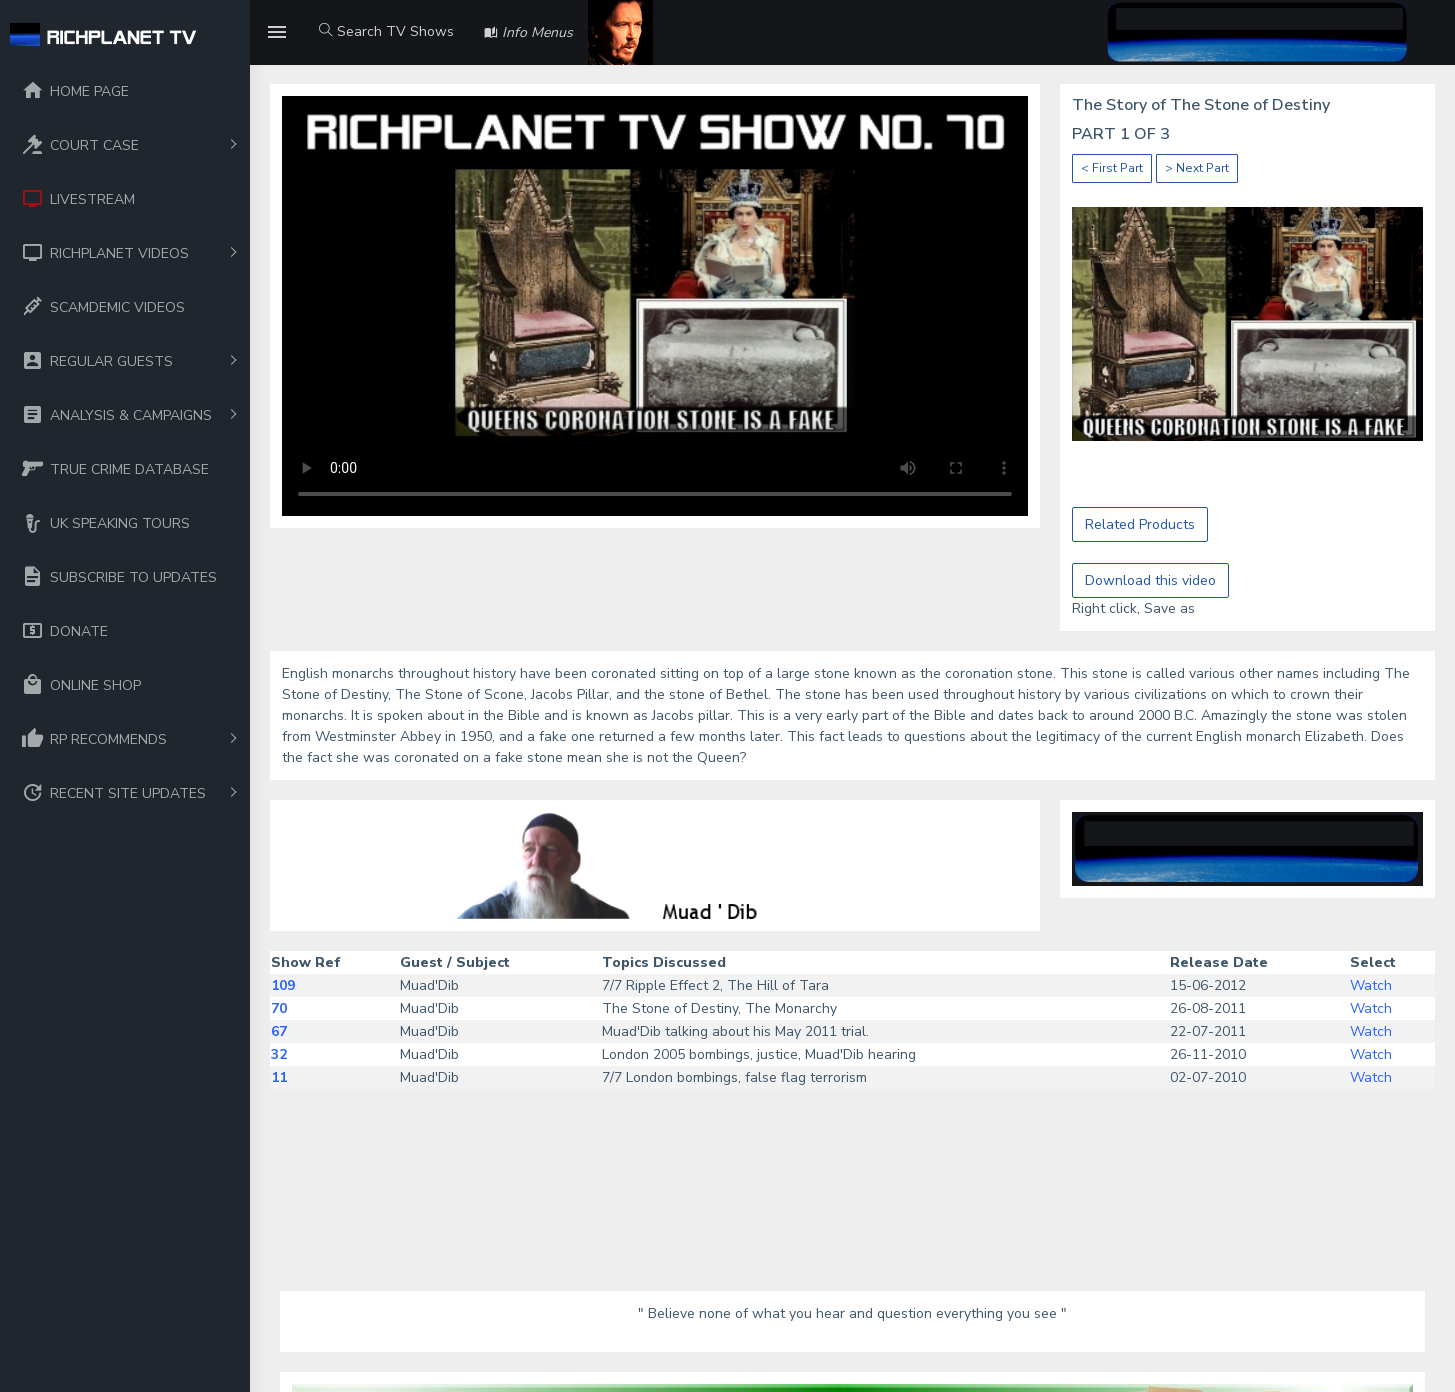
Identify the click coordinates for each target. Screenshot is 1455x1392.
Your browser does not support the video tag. (655, 306)
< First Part (1112, 168)
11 (279, 1077)
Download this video (1150, 580)
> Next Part (1197, 168)
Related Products (1140, 524)
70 (279, 1008)
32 (279, 1054)
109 (283, 985)
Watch (1371, 985)
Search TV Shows (386, 31)
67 (279, 1031)
